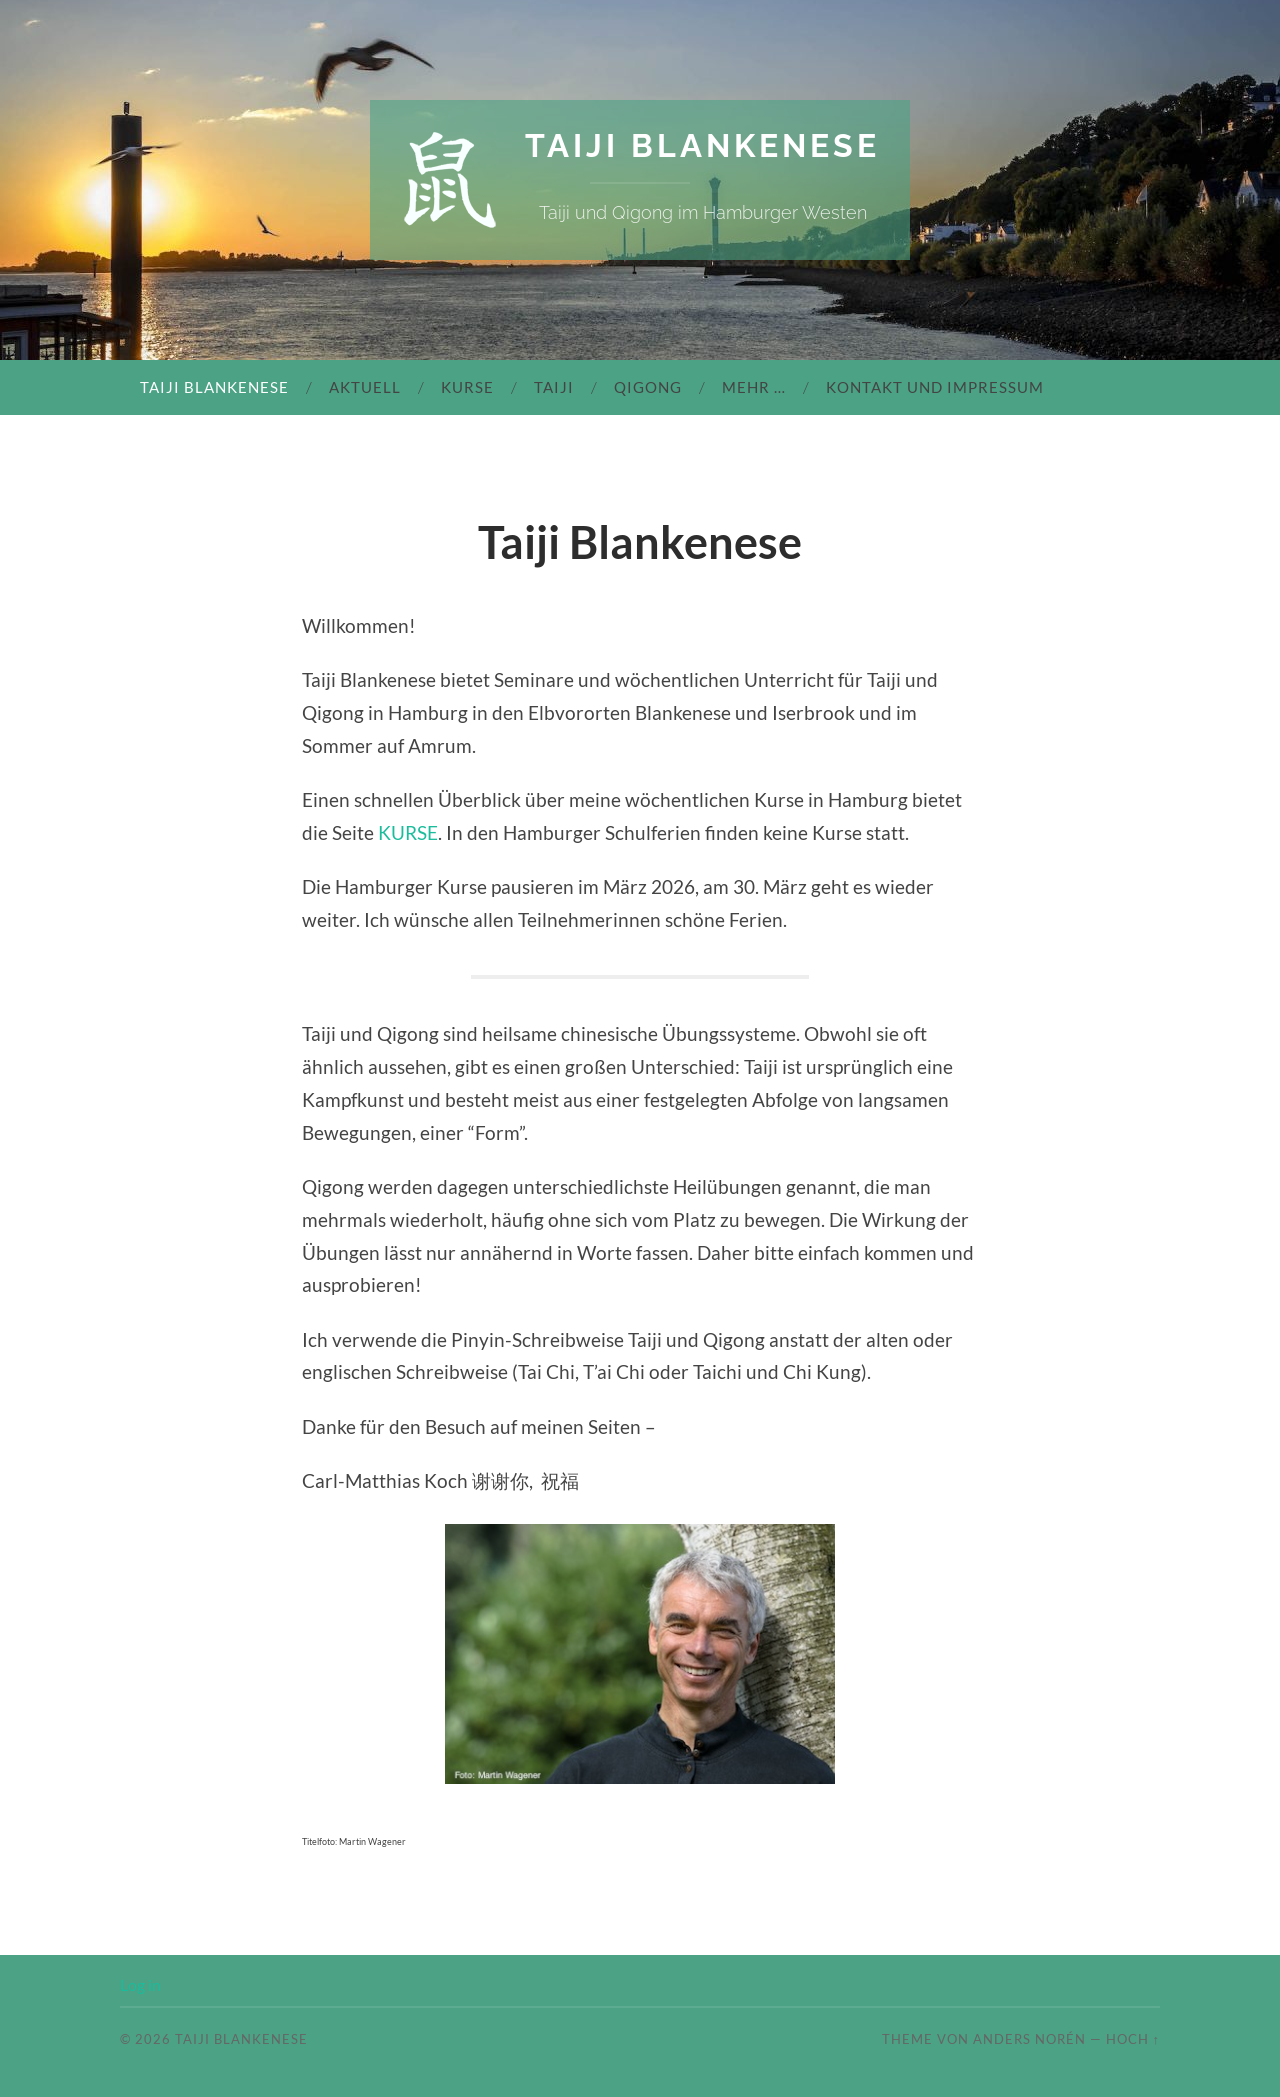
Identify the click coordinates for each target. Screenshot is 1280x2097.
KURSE (408, 832)
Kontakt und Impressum (935, 387)
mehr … (754, 387)
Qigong (648, 387)
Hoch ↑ (1133, 2039)
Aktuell (365, 387)
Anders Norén (1029, 2039)
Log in (140, 1984)
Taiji (554, 387)
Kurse (467, 387)
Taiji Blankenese (702, 145)
